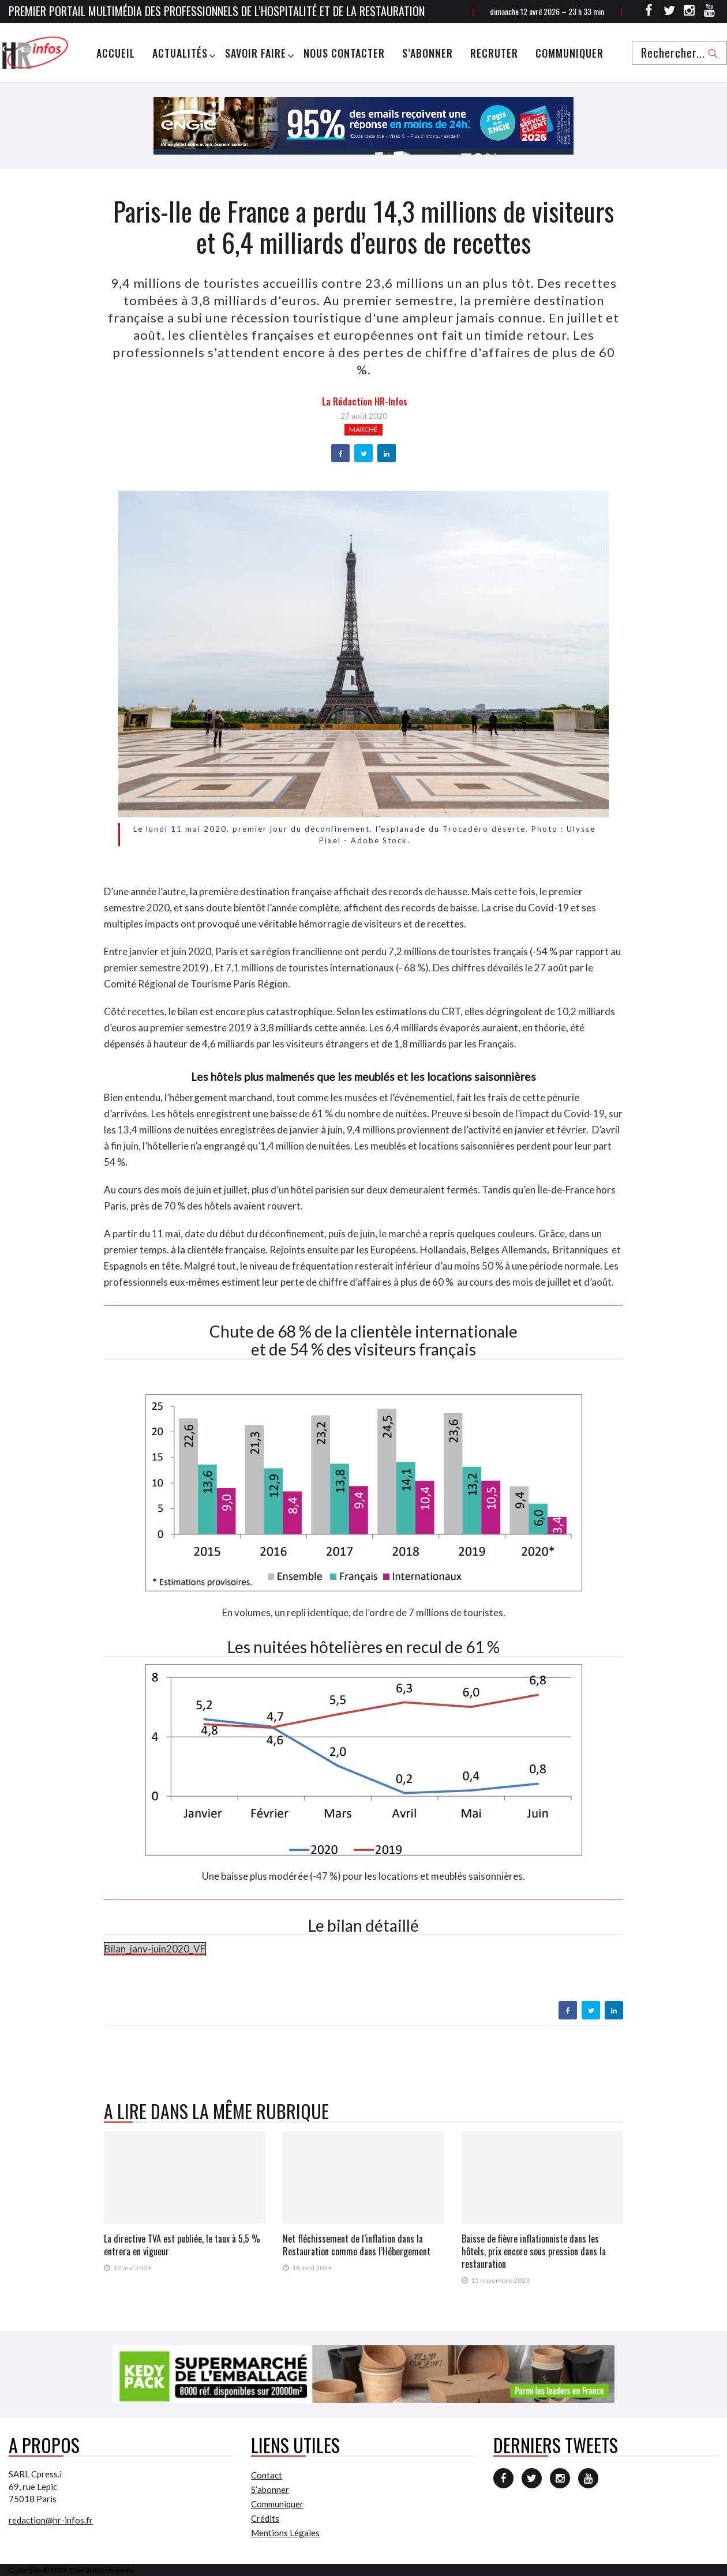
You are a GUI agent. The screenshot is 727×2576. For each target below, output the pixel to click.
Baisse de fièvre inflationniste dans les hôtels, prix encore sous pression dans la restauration (534, 2251)
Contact (266, 2475)
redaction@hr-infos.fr (51, 2520)
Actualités (180, 53)
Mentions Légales (285, 2533)
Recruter (494, 53)
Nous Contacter (344, 53)
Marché (363, 429)
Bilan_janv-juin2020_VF (154, 1949)
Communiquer (569, 53)
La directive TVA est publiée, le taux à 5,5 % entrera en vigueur (182, 2245)
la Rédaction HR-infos (364, 401)
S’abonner (427, 53)
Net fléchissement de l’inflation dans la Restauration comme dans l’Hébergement (356, 2245)
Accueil (115, 53)
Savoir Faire (255, 53)
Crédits (265, 2518)
